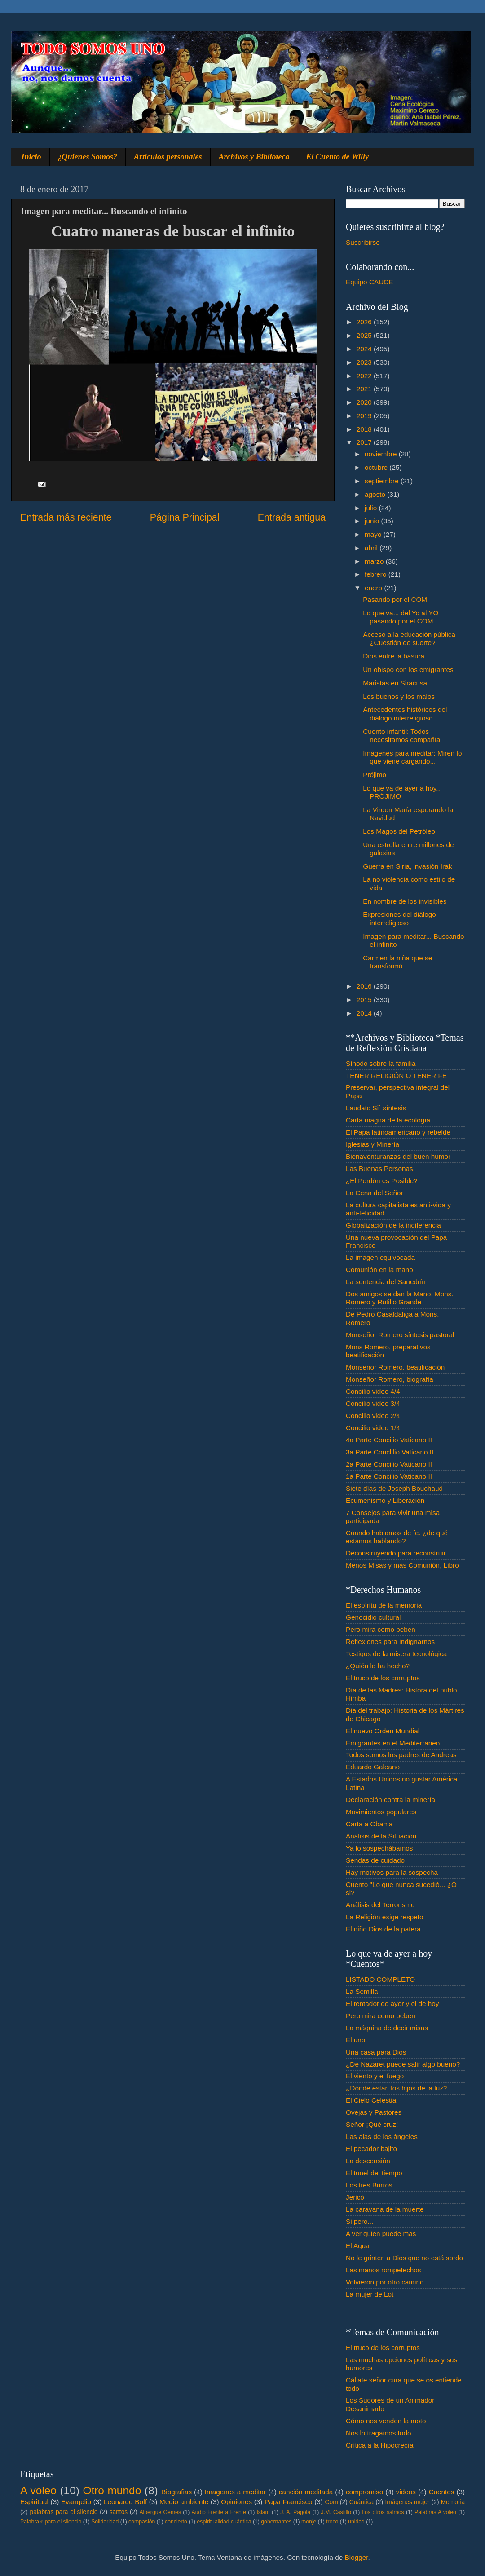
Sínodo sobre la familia (381, 1063)
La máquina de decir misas (387, 2028)
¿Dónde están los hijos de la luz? (396, 2088)
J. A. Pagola (295, 2512)
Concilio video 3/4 (373, 1403)
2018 (365, 429)
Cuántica (361, 2502)
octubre (377, 467)
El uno (355, 2040)
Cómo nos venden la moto (386, 2421)
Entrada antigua (292, 517)
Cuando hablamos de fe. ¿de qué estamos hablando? (397, 1537)
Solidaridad (105, 2522)
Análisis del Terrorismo (380, 1905)
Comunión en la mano (379, 1269)
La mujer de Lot (369, 2294)
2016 (365, 986)
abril (372, 548)
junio (373, 521)
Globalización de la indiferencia (393, 1225)
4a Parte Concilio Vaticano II (389, 1440)
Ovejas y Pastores (373, 2112)
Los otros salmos (383, 2512)
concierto (176, 2522)
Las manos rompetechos (383, 2270)
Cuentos (441, 2492)
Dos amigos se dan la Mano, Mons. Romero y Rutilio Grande (400, 1298)
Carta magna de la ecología (388, 1120)
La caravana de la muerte (384, 2209)
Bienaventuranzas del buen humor (398, 1156)
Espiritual (34, 2501)
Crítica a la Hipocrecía (379, 2445)
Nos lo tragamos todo (378, 2433)
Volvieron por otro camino (384, 2282)
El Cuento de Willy (337, 156)
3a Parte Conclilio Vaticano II (389, 1452)
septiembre (383, 481)
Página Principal (185, 517)
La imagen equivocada (380, 1257)
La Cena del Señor (374, 1193)
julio (372, 508)
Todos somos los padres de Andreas (401, 1755)
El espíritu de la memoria (384, 1605)
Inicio (31, 156)
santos (119, 2512)
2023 (365, 362)
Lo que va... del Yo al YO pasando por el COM (400, 617)
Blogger (356, 2557)
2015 (365, 999)
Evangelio (76, 2501)
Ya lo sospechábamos (379, 1848)
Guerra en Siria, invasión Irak (407, 866)
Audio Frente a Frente (218, 2512)
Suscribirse (363, 242)
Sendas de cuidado (375, 1860)
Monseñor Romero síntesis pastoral (400, 1335)
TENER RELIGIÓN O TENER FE (396, 1075)
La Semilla (362, 1991)
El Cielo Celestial (372, 2100)
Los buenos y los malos (399, 696)
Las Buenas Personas (379, 1168)
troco (332, 2522)
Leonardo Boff (125, 2501)
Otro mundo (112, 2490)
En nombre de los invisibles (404, 901)
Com (331, 2502)
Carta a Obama (369, 1824)
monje (308, 2522)
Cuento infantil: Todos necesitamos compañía (401, 735)
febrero (376, 574)
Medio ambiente (183, 2501)
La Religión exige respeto (384, 1917)
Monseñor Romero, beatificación (395, 1367)
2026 (365, 322)
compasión (141, 2522)
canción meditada (306, 2492)
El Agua (358, 2245)
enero (374, 588)
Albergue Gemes (160, 2512)
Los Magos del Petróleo (399, 831)
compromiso (364, 2492)
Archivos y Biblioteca (254, 156)
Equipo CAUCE (369, 282)
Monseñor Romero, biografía (389, 1379)
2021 (365, 389)
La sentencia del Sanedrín (386, 1282)
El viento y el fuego (375, 2076)
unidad (356, 2522)
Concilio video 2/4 (373, 1415)
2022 (365, 376)
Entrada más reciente (65, 517)
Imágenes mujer (407, 2502)
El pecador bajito (371, 2148)
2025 (365, 335)
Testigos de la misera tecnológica (396, 1653)
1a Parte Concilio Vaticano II (389, 1476)
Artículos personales (168, 156)
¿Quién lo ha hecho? (378, 1666)
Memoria (453, 2502)
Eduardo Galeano (373, 1767)
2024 (365, 349)
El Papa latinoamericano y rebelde (398, 1132)
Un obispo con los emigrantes (408, 669)
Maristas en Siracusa (395, 683)
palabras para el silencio (64, 2512)
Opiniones (236, 2501)
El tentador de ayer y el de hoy (392, 2003)
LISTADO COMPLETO (380, 1979)
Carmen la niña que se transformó (397, 962)
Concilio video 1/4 (373, 1428)
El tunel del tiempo (374, 2173)
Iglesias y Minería (372, 1144)
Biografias (176, 2492)
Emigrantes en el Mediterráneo (393, 1743)
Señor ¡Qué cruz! (372, 2124)
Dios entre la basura (393, 656)
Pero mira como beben (380, 1629)
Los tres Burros (369, 2185)
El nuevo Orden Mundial (382, 1731)
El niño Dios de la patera (383, 1929)
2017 (365, 442)
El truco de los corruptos (383, 1678)
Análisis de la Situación (381, 1836)
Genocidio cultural (373, 1617)
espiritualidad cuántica (224, 2522)
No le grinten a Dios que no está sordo (404, 2258)
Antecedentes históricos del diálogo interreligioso (405, 713)
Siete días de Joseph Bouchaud (394, 1488)
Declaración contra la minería (390, 1799)
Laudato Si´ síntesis (376, 1108)
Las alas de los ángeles (382, 2136)
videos (406, 2492)
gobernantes (276, 2522)
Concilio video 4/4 (373, 1391)
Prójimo (374, 774)
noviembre (382, 454)
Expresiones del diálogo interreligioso (399, 918)
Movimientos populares (381, 1812)
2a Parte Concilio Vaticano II (389, 1464)
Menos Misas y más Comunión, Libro (402, 1565)
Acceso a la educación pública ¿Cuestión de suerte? (409, 638)
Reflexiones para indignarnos (390, 1641)
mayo (374, 534)
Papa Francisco (289, 2501)
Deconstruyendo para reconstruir (396, 1553)
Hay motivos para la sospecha (392, 1872)
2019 (365, 416)
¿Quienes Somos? (88, 156)
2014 (365, 1013)
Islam (262, 2512)
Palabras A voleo (435, 2512)
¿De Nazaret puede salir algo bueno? (403, 2064)
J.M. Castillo (336, 2512)
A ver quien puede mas (381, 2233)
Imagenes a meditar (235, 2492)
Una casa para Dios (376, 2052)
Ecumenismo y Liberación (385, 1500)
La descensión (368, 2161)
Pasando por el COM (395, 599)
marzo (375, 561)
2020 (365, 402)
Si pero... (359, 2221)
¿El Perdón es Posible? (382, 1180)
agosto (376, 494)
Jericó (355, 2197)
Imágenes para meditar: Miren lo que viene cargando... (412, 757)
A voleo (38, 2490)
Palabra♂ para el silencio (50, 2522)
